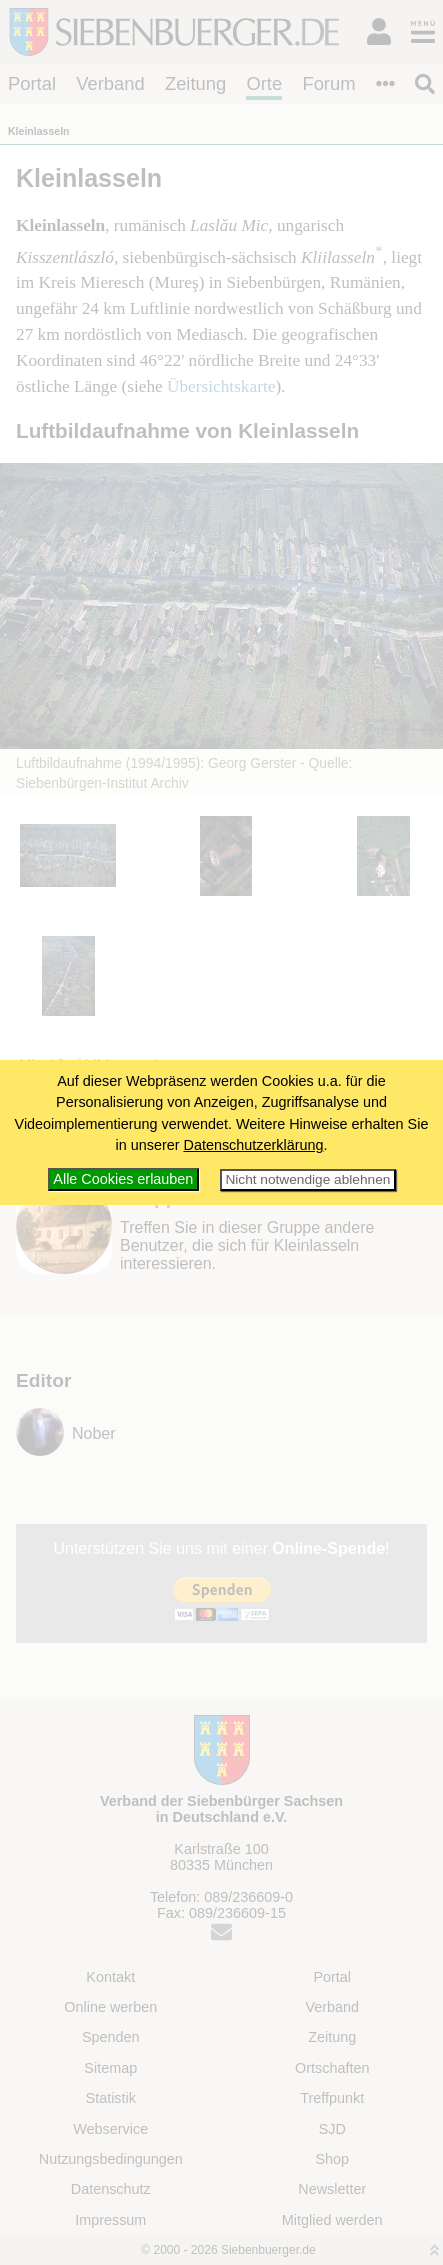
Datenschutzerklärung (254, 1145)
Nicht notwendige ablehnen (307, 1179)
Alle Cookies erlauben (123, 1179)
